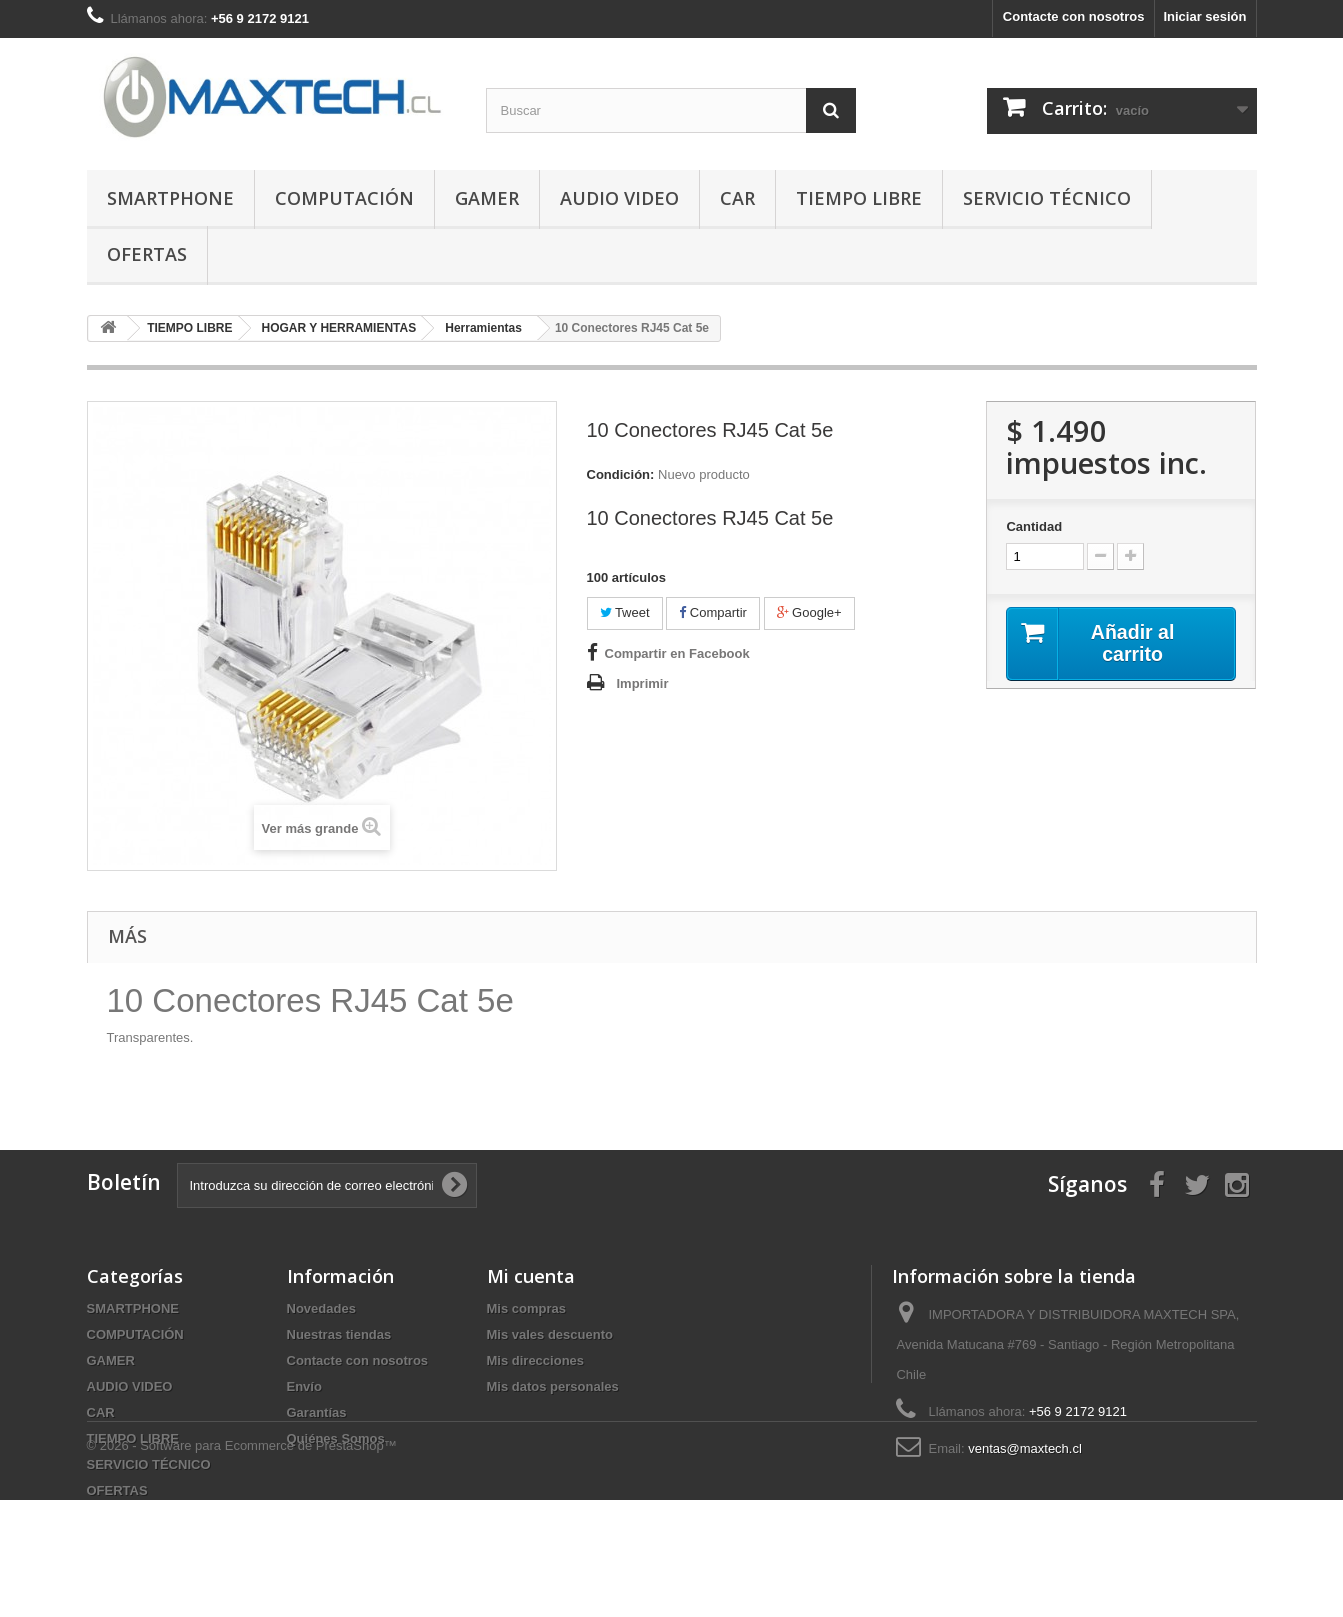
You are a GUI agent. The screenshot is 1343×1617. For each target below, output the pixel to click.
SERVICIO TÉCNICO (1047, 198)
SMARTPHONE (170, 198)
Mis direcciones (536, 1360)
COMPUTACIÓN (344, 198)
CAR (737, 198)
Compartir (713, 612)
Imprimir (643, 683)
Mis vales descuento (550, 1334)
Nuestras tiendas (339, 1334)
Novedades (321, 1308)
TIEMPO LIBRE (859, 198)
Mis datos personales (553, 1386)
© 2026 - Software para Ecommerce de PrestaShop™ (242, 1562)
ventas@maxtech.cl (1025, 1448)
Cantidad (1034, 526)
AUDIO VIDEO (619, 198)
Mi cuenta (531, 1276)
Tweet (625, 612)
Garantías (317, 1412)
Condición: (621, 474)
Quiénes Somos (336, 1438)
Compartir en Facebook (677, 653)
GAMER (487, 198)
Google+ (809, 612)
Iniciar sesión (1204, 16)
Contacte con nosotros (1074, 16)
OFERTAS (147, 254)
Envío (304, 1386)
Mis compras (526, 1308)
